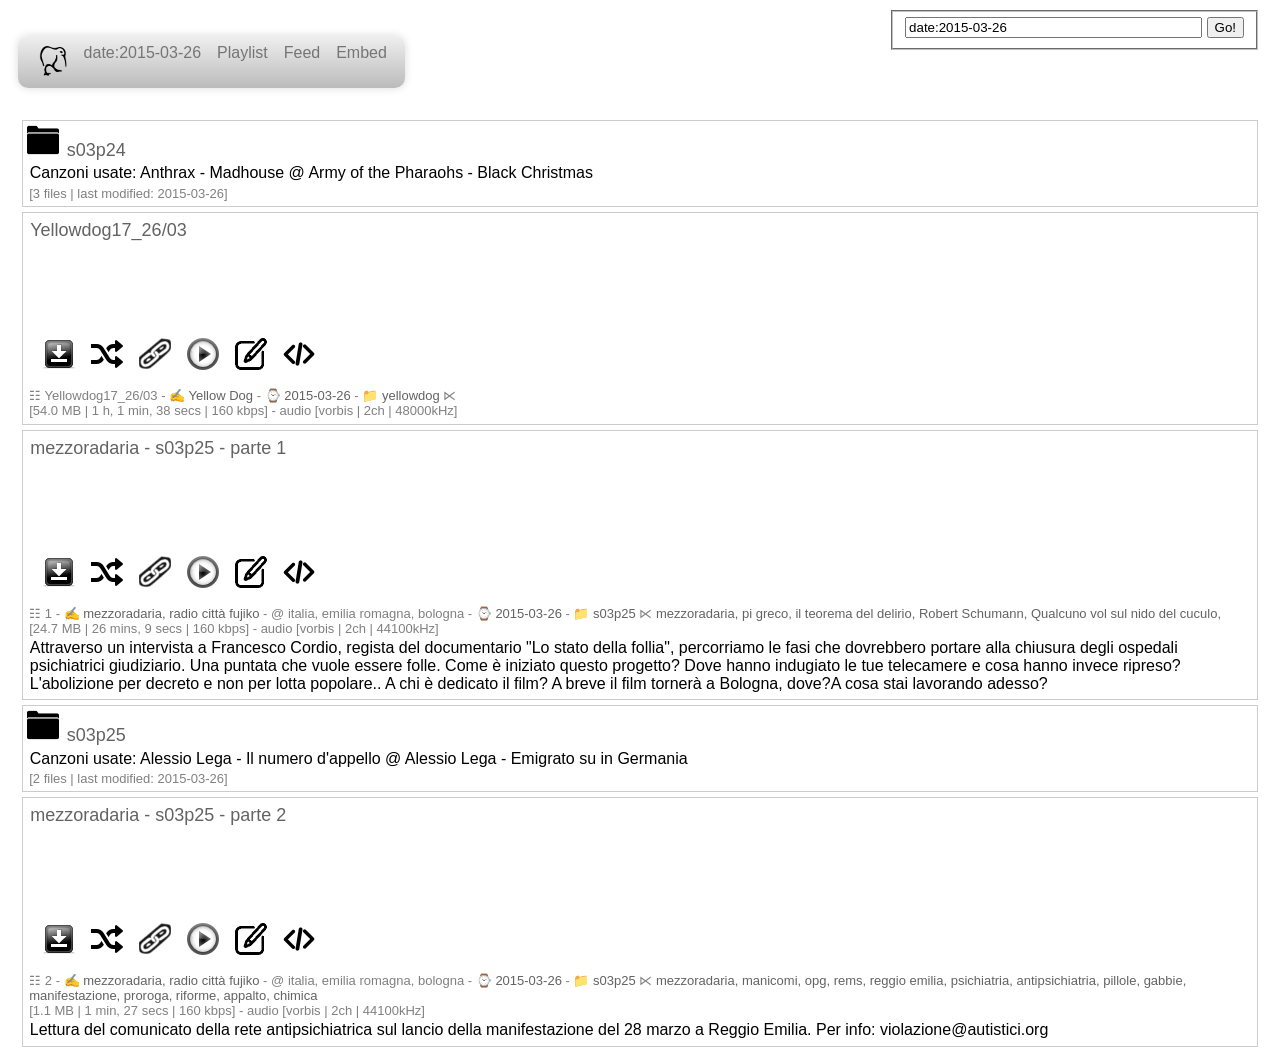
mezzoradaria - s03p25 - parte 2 (158, 815)
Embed (361, 52)
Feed (302, 52)
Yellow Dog (221, 395)
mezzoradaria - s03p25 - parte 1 (158, 448)
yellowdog (411, 395)
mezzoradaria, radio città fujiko (171, 613)
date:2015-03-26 (142, 52)
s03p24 (96, 150)
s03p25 (614, 613)
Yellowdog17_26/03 (108, 230)
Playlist (242, 52)
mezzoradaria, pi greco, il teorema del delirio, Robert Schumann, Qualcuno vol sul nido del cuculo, (938, 613)
